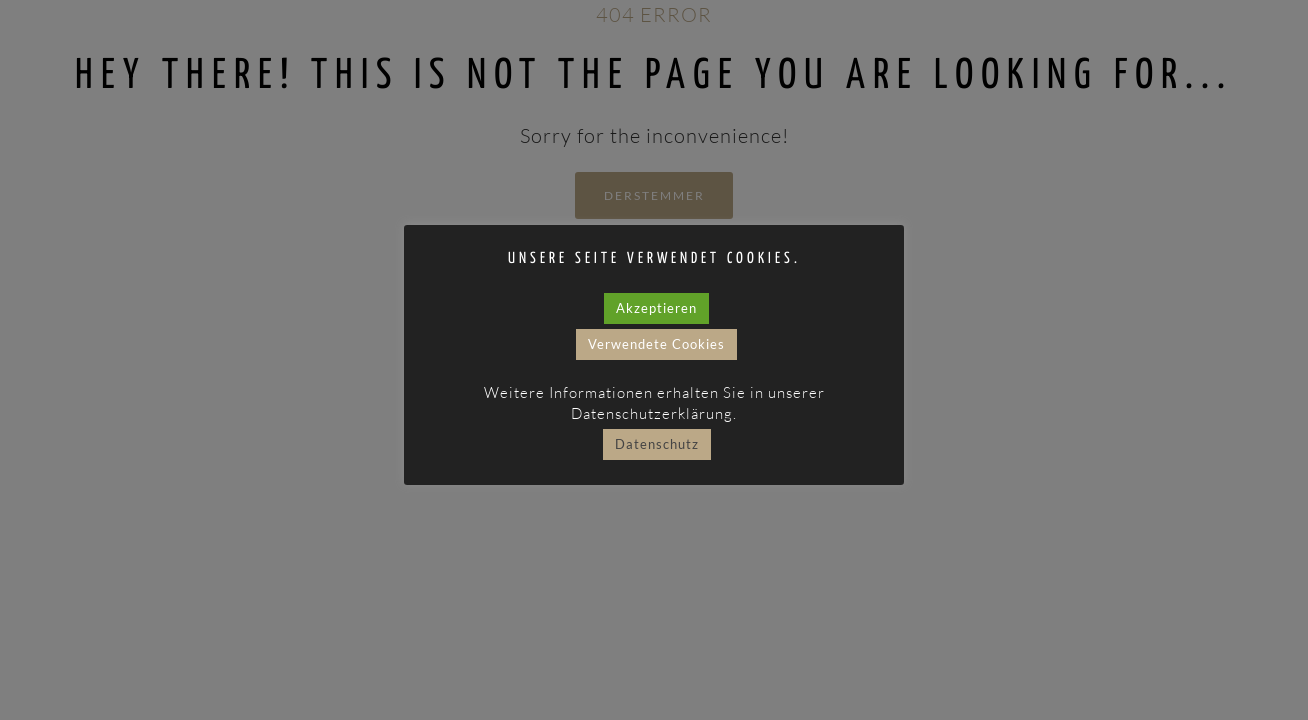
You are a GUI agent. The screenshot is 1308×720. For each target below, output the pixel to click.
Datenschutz (657, 444)
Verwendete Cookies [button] (656, 344)
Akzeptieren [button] (656, 308)
